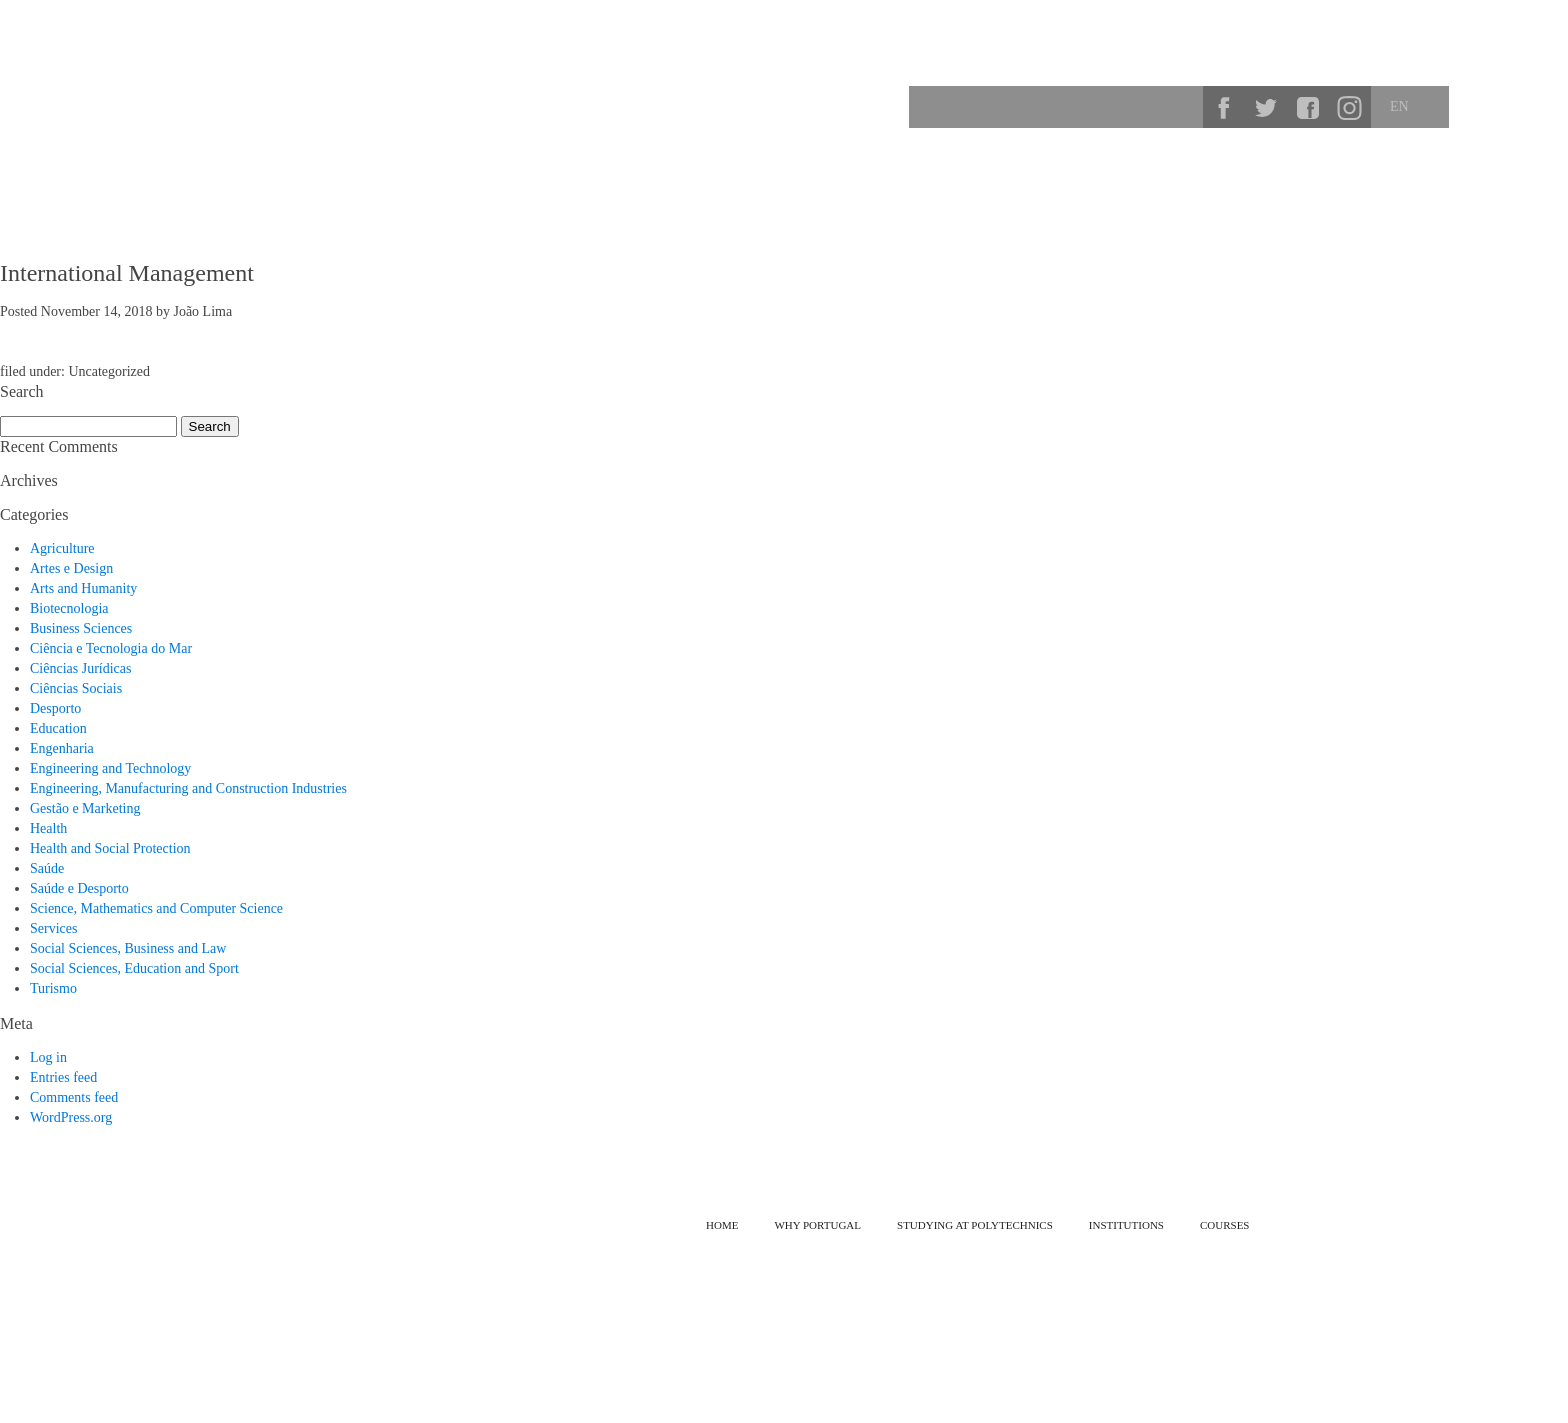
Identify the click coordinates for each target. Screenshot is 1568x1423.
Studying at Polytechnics (1214, 175)
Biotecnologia (69, 608)
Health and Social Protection (110, 848)
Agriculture (62, 548)
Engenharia (62, 748)
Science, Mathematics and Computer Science (156, 908)
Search (1181, 107)
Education (58, 728)
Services (53, 928)
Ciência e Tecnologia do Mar (111, 648)
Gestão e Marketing (85, 808)
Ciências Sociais (76, 688)
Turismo (53, 988)
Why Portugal (1056, 175)
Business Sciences (81, 628)
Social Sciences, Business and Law (128, 948)
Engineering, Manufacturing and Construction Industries (188, 788)
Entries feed (63, 1077)
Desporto (55, 708)
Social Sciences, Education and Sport (134, 968)
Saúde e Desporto (79, 888)
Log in (48, 1057)
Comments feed (74, 1097)
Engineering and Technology (110, 768)
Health (48, 828)
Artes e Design (71, 568)
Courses (1352, 175)
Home (722, 1225)
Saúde (47, 868)
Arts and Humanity (83, 588)
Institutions (1450, 175)
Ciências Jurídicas (80, 668)
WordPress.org (71, 1117)
